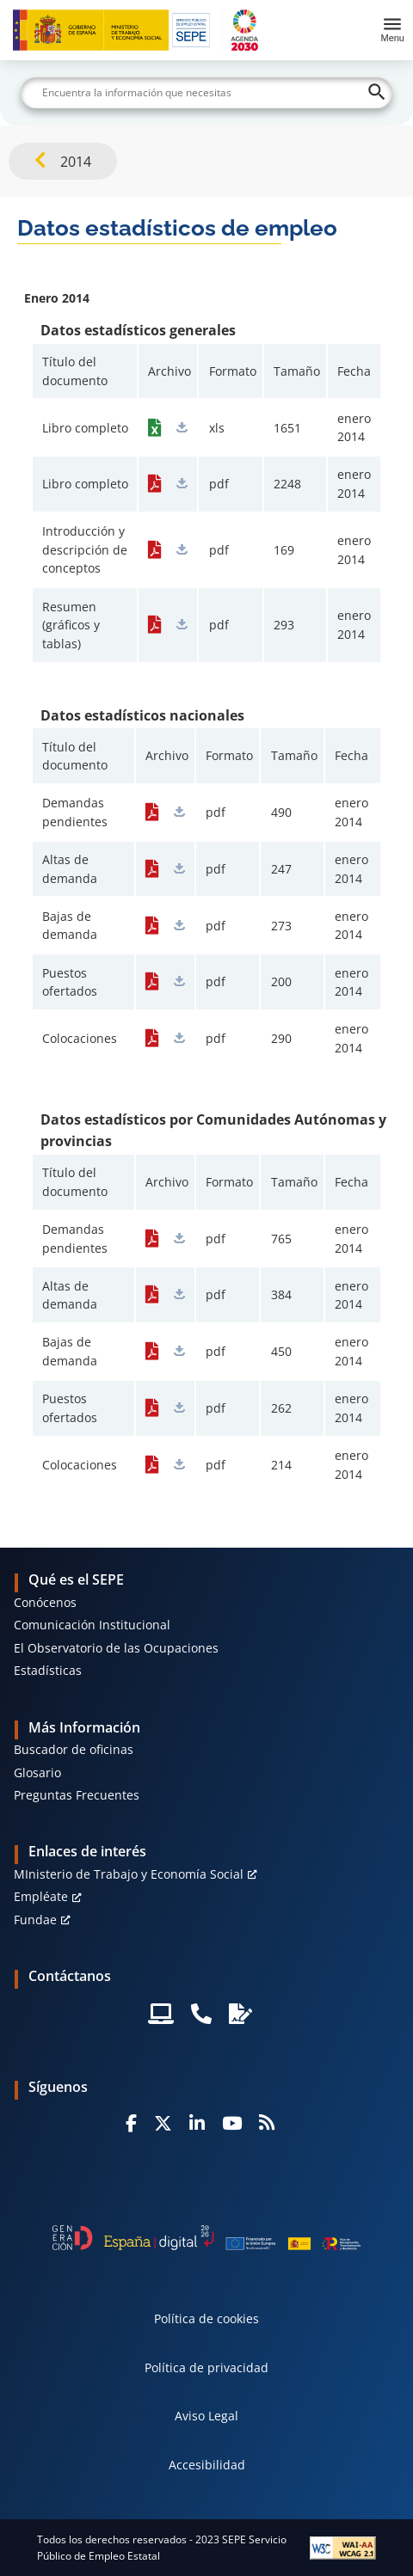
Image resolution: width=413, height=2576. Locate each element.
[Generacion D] (206, 2238)
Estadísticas (48, 1670)
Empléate (41, 1896)
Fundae (35, 1919)
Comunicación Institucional (92, 1624)
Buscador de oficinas (73, 1749)
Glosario (37, 1772)
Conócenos (45, 1602)
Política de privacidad (206, 2367)
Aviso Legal (206, 2415)
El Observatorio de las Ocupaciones (116, 1648)
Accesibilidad (207, 2464)
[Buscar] (206, 92)
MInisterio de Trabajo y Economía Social (128, 1874)
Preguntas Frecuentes (76, 1795)
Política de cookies (206, 2318)
